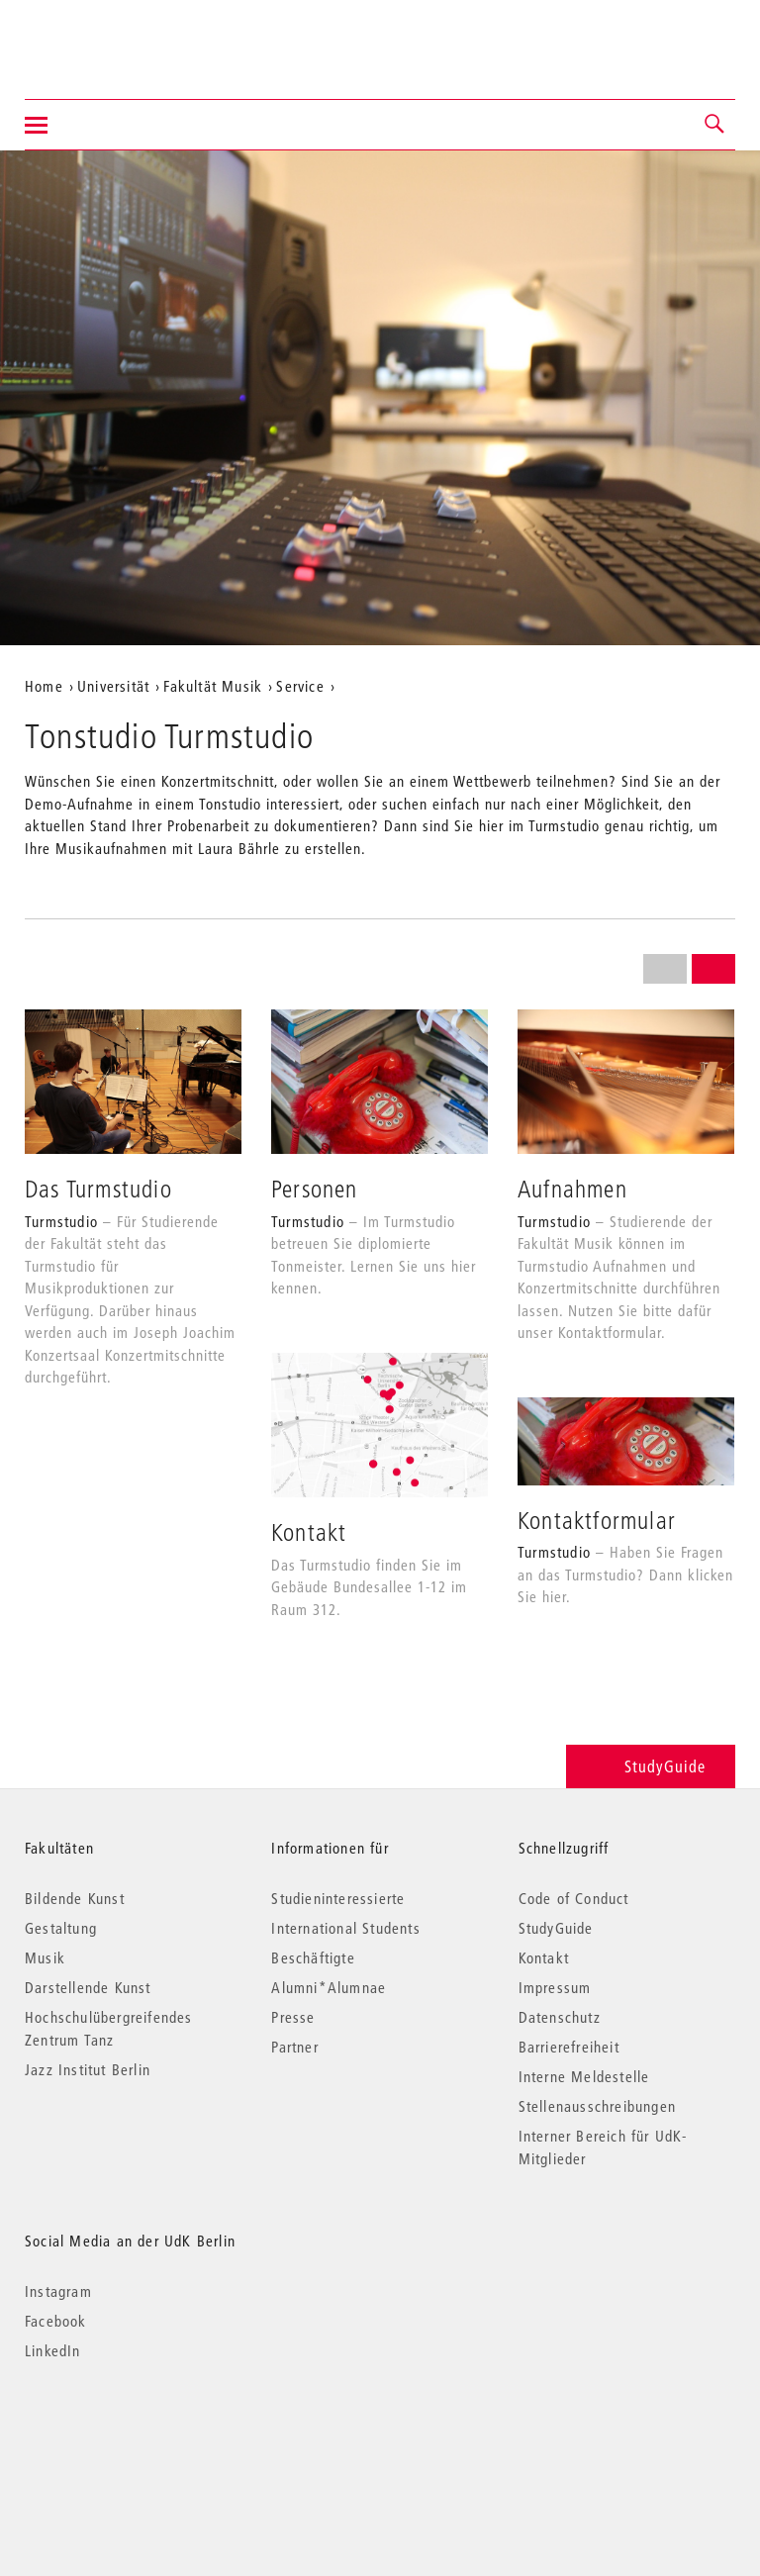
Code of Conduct (574, 1898)
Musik (45, 1957)
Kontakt (544, 1957)
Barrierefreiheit (569, 2046)
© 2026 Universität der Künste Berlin (128, 2434)
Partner (294, 2046)
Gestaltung (61, 1928)
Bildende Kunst (75, 1898)
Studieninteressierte (338, 1898)
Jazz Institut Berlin (87, 2069)
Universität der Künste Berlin (102, 37)
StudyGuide (651, 1766)
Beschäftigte (312, 1957)
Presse (293, 2017)
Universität (113, 686)
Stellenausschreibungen (597, 2106)
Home (44, 686)
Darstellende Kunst (88, 1987)
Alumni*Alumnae (328, 1987)
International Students (345, 1928)
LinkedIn (53, 2350)
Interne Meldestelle (584, 2076)
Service (300, 686)
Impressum (555, 1987)
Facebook (56, 2321)
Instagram (58, 2291)
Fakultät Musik (212, 686)
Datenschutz (560, 2017)
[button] (715, 124)
